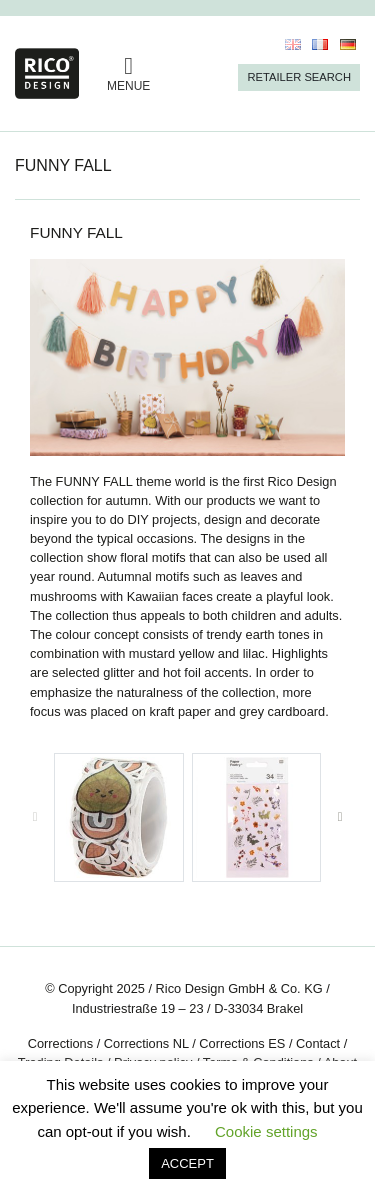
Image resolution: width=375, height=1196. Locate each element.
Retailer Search (299, 77)
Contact (318, 1043)
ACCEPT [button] (187, 1163)
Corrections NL (146, 1043)
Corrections (60, 1043)
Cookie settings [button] (266, 1131)
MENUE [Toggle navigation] (128, 73)
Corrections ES (242, 1043)
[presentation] (35, 818)
